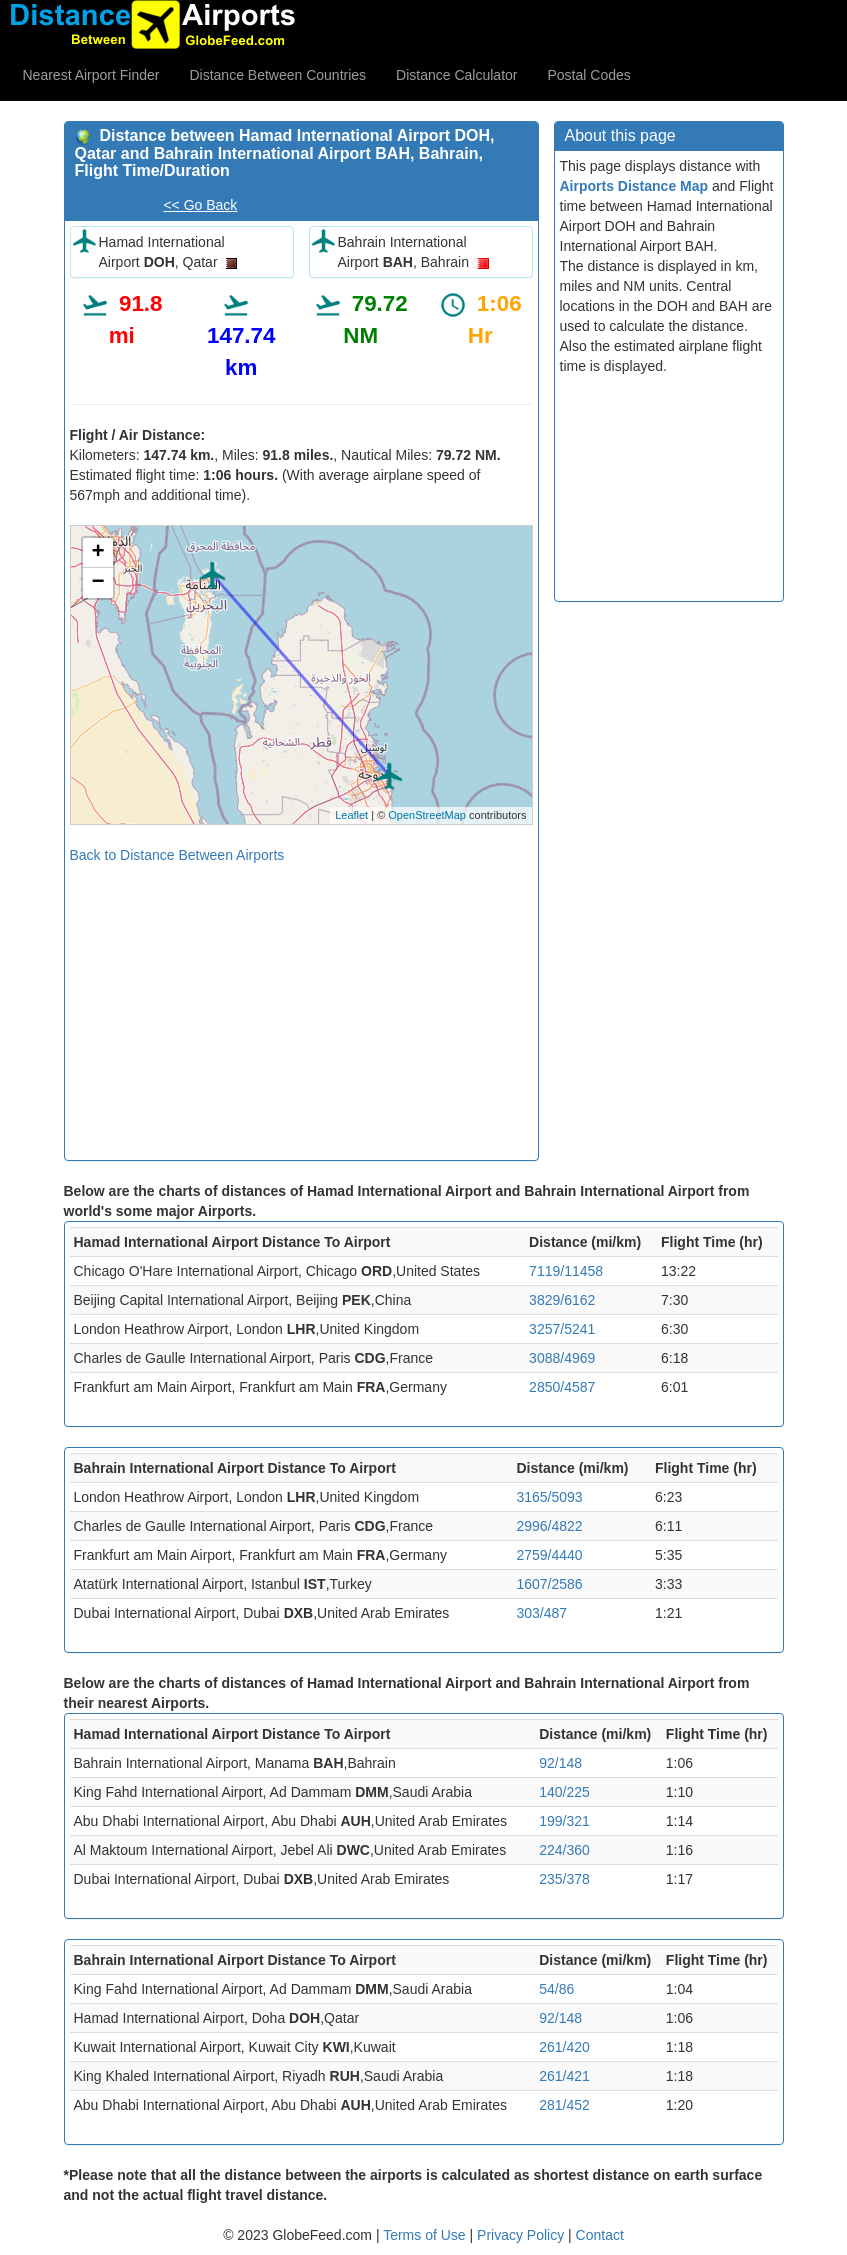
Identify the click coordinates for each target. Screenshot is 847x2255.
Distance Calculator (456, 75)
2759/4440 (549, 1555)
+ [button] (97, 553)
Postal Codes (589, 75)
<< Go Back (200, 205)
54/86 (556, 1989)
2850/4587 (562, 1387)
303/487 (541, 1613)
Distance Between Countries (277, 75)
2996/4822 (549, 1526)
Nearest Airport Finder (91, 75)
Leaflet (351, 815)
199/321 (564, 1821)
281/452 (564, 2105)
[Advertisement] (301, 1005)
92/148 (560, 1763)
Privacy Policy (522, 2235)
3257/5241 (562, 1329)
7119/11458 (566, 1271)
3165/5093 (549, 1497)
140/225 (564, 1792)
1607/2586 (549, 1584)
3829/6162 (562, 1300)
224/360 (564, 1850)
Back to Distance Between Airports (177, 855)
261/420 (564, 2047)
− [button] (97, 583)
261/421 (564, 2076)
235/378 (564, 1879)
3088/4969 (562, 1358)
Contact (600, 2235)
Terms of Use (426, 2235)
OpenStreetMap (427, 815)
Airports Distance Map (634, 186)
